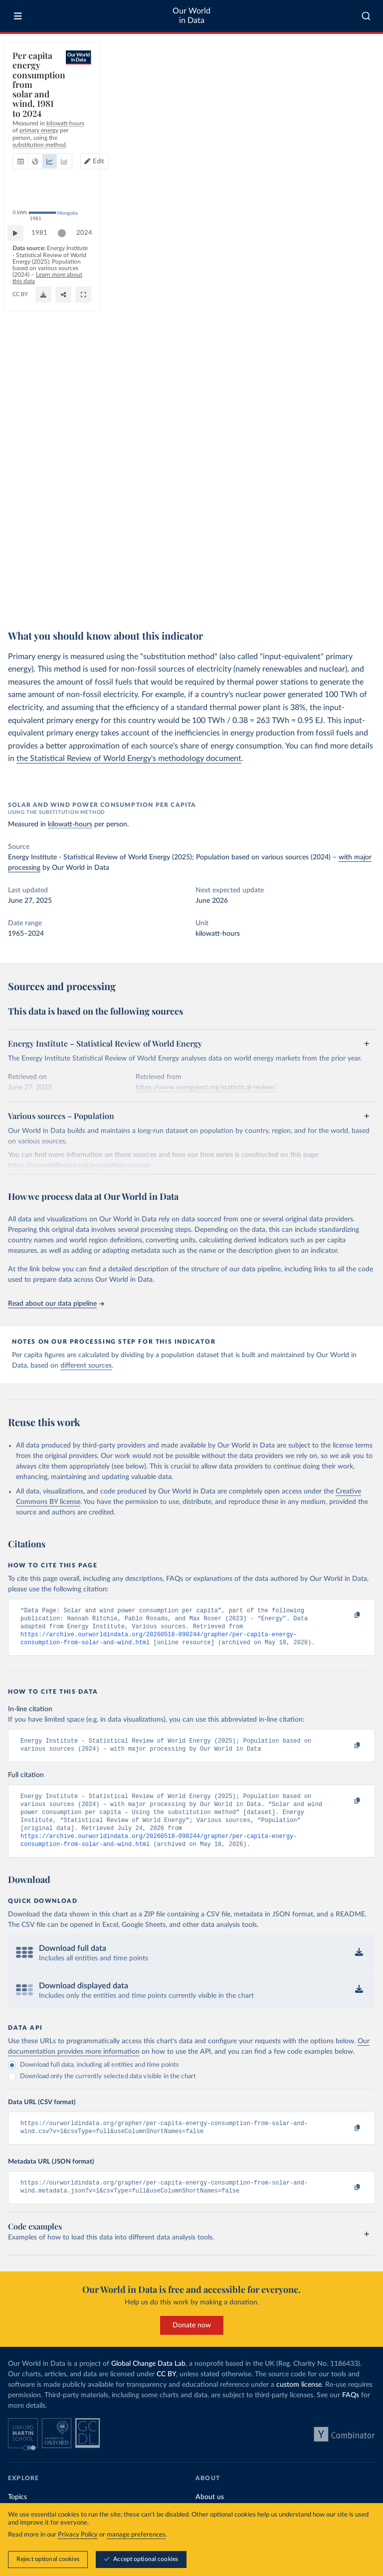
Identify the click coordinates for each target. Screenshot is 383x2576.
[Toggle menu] (18, 16)
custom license (299, 2402)
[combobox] (366, 16)
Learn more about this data (99, 596)
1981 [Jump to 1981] (44, 570)
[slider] (67, 571)
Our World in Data (191, 15)
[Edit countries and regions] (325, 87)
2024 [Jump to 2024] (358, 570)
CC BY (92, 605)
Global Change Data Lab (148, 2381)
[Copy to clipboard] (347, 1615)
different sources (86, 1365)
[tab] (34, 87)
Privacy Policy (78, 2535)
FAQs (350, 2413)
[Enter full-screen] (363, 601)
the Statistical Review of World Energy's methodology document (128, 758)
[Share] (343, 601)
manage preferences (136, 2535)
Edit (329, 87)
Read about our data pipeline (56, 1303)
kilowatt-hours (70, 824)
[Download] (323, 601)
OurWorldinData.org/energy (46, 605)
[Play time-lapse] (20, 571)
